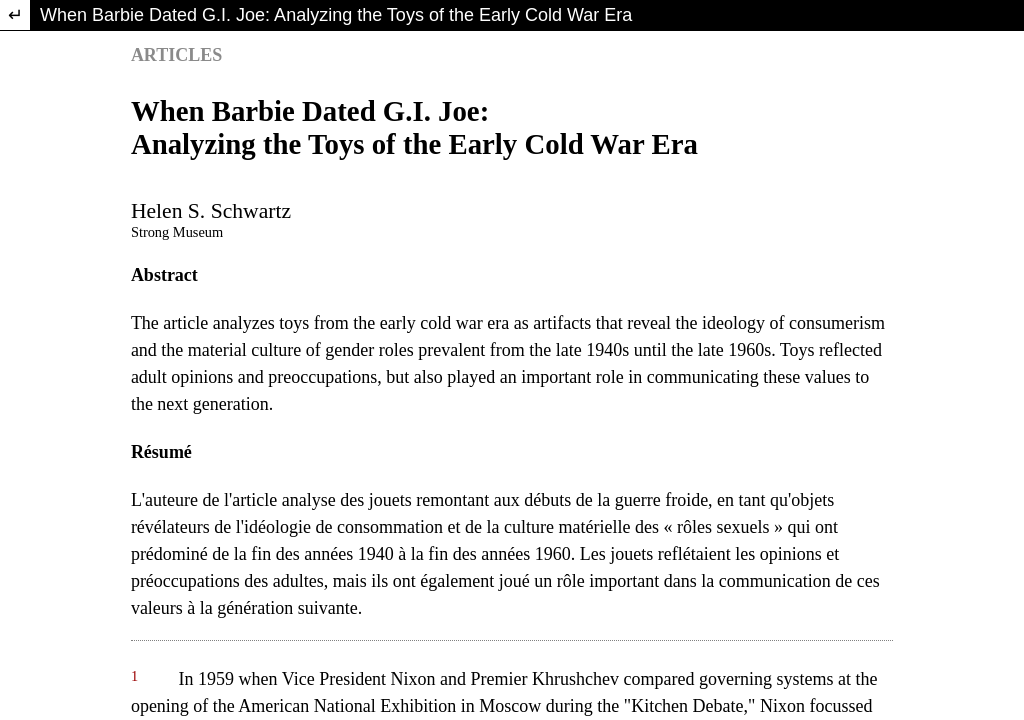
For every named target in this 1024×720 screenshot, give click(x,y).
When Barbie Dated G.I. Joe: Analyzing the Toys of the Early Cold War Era (336, 15)
